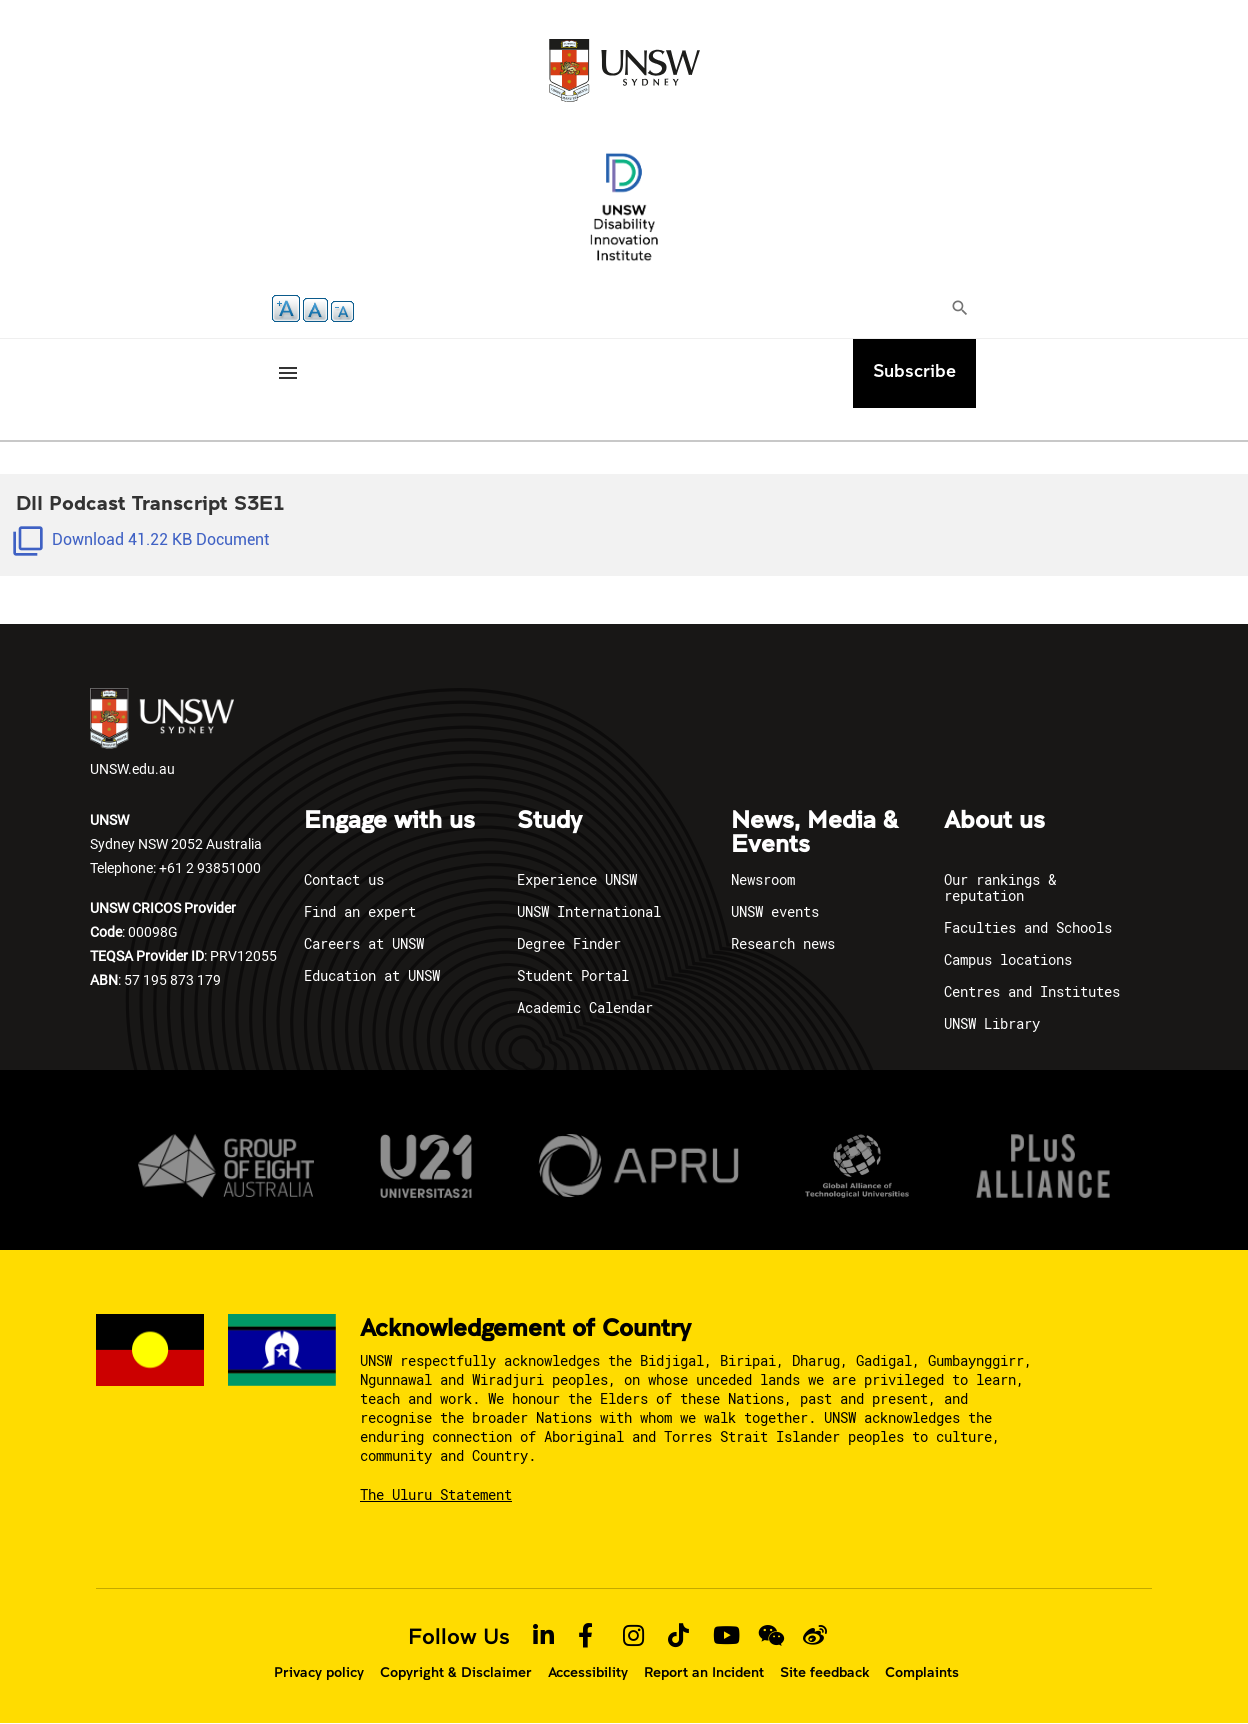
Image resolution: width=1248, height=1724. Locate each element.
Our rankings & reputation (1000, 887)
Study (549, 821)
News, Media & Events (814, 833)
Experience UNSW (577, 879)
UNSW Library (992, 1023)
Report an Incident (704, 1672)
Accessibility (588, 1672)
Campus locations (1008, 959)
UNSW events (775, 911)
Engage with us (389, 821)
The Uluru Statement (436, 1494)
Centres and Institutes (1032, 991)
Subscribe (914, 370)
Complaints (922, 1672)
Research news (783, 943)
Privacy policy (319, 1672)
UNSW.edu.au (162, 733)
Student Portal (573, 975)
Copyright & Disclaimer (456, 1672)
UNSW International (589, 911)
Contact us (344, 879)
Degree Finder (569, 943)
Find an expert (360, 911)
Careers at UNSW (364, 943)
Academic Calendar (585, 1007)
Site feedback (824, 1672)
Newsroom (763, 879)
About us (994, 821)
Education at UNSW (372, 975)
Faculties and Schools (1028, 927)
